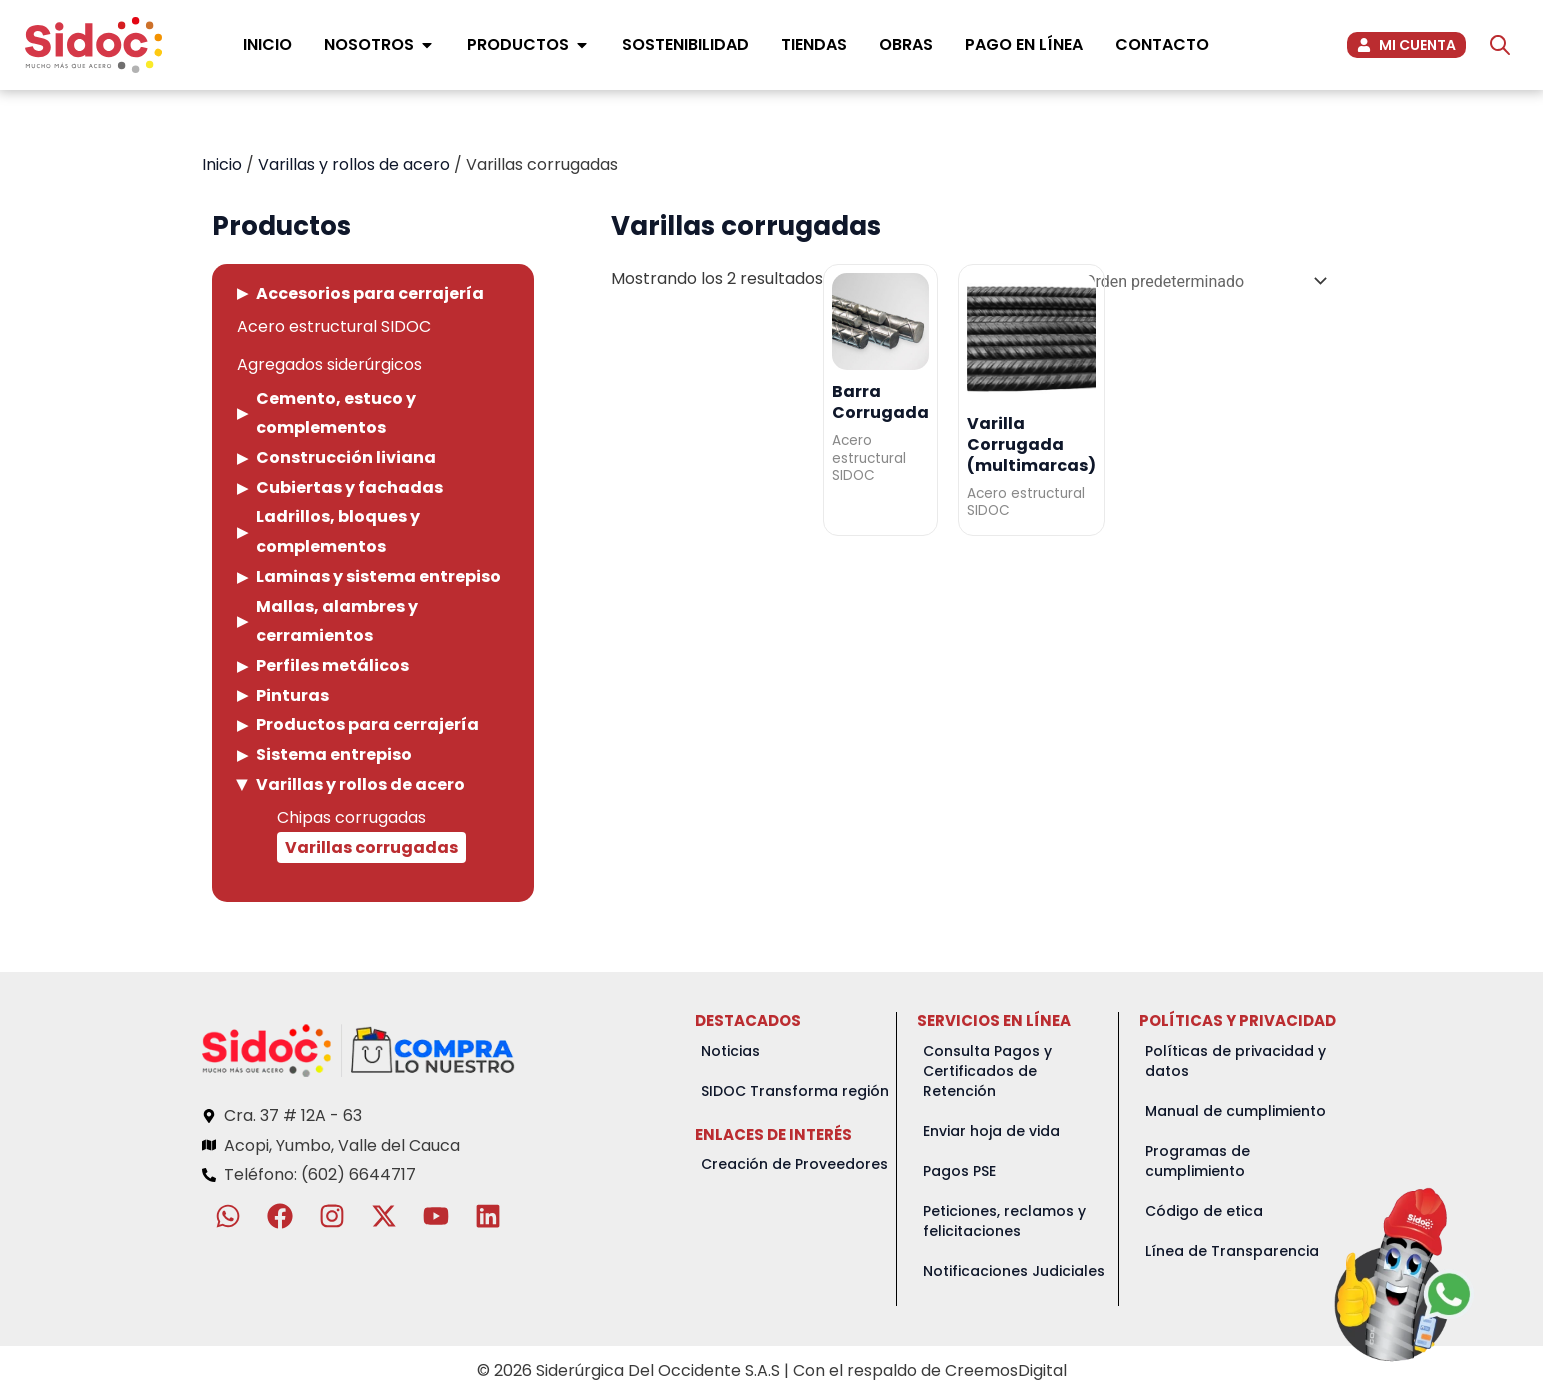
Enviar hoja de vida (991, 1131)
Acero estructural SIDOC (334, 326)
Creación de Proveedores (794, 1164)
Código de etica (1204, 1211)
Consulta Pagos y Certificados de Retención (987, 1071)
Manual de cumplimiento (1235, 1111)
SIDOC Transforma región (795, 1091)
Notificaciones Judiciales (1014, 1271)
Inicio (222, 164)
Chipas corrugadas (351, 817)
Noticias (730, 1051)
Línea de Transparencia (1232, 1251)
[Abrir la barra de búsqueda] (1500, 45)
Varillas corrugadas (371, 847)
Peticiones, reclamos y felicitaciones (1004, 1221)
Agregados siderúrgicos (329, 364)
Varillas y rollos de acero (354, 164)
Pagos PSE (959, 1171)
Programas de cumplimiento (1197, 1161)
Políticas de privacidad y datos (1235, 1061)
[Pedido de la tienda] (1202, 281)
